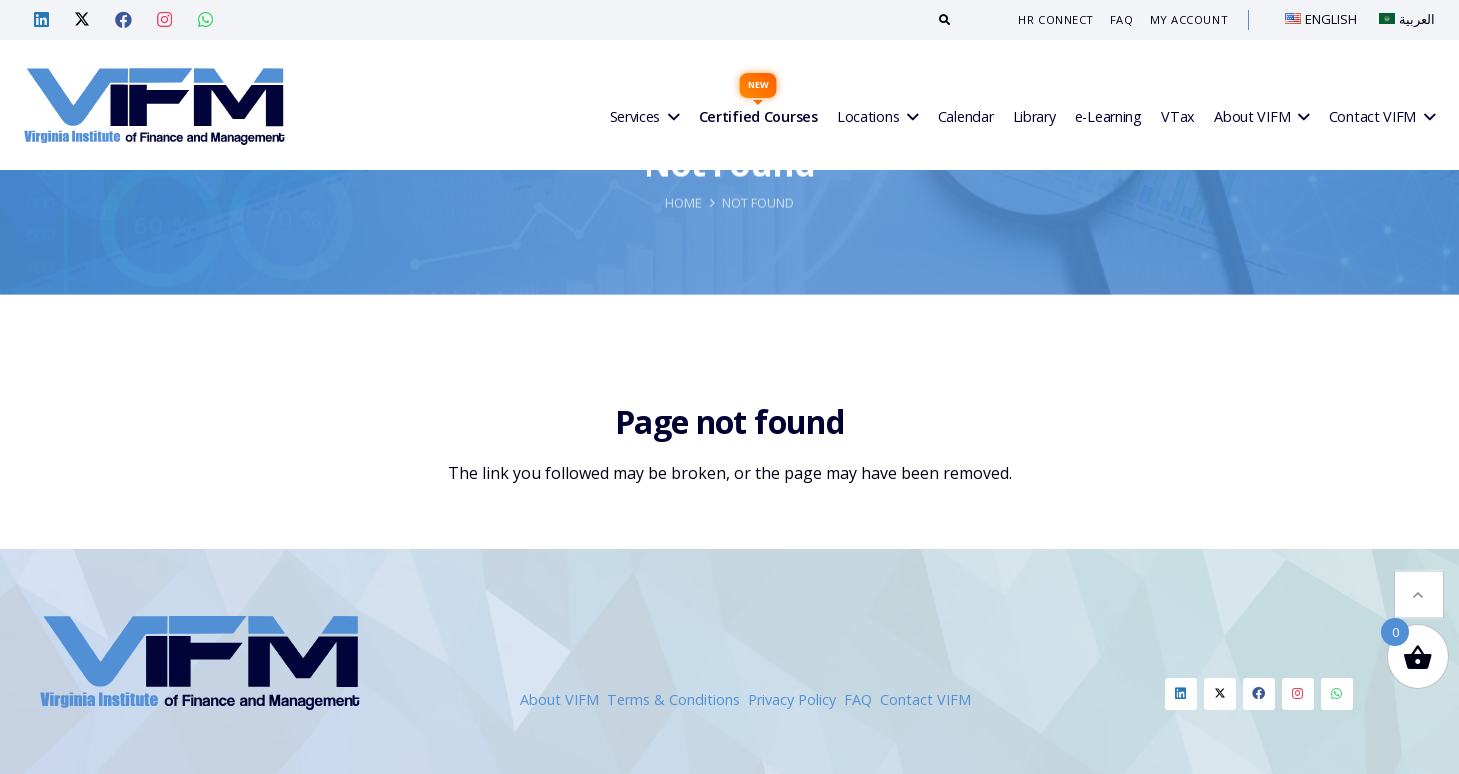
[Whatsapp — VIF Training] (205, 20)
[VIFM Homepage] (154, 105)
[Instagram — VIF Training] (164, 20)
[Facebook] (1259, 694)
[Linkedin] (1181, 694)
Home (683, 298)
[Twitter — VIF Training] (82, 20)
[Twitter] (1220, 694)
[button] (1419, 565)
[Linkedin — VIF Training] (41, 20)
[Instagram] (1298, 694)
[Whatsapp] (1337, 694)
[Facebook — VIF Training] (123, 20)
